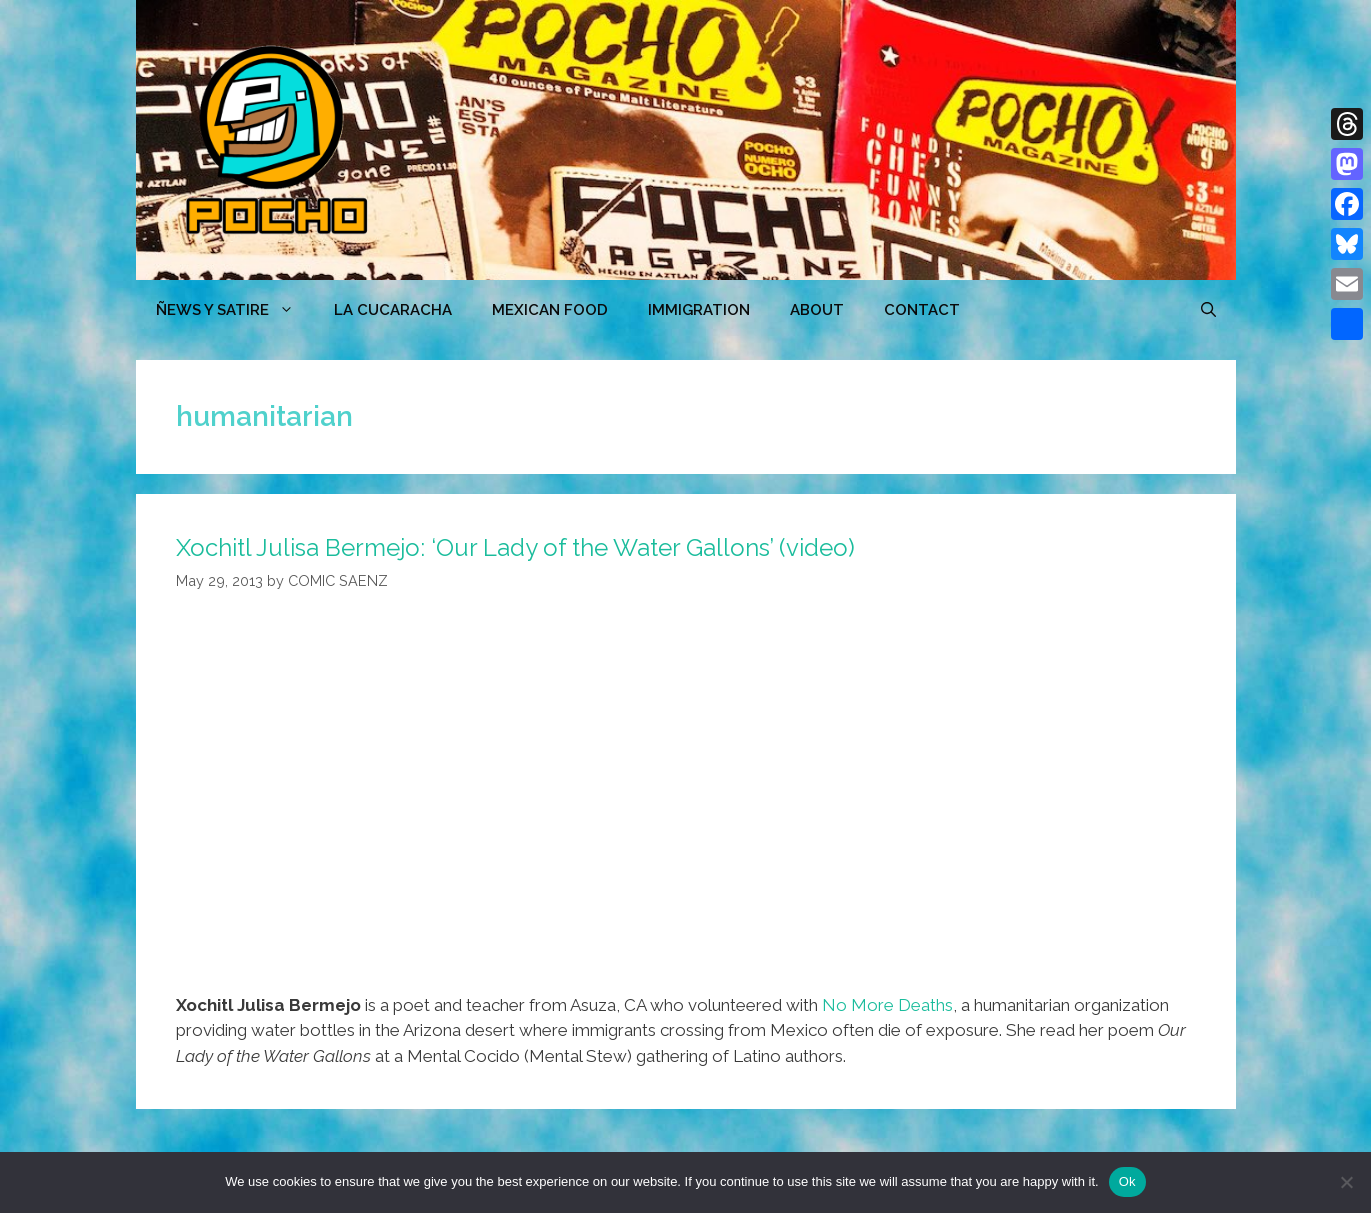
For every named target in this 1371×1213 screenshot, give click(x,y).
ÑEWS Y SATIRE (235, 310)
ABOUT (817, 310)
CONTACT (922, 310)
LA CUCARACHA (393, 310)
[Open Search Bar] (1208, 310)
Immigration (699, 310)
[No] (1346, 1182)
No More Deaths (887, 1005)
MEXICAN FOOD (550, 310)
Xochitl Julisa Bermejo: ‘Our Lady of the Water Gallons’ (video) (515, 547)
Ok (1127, 1181)
